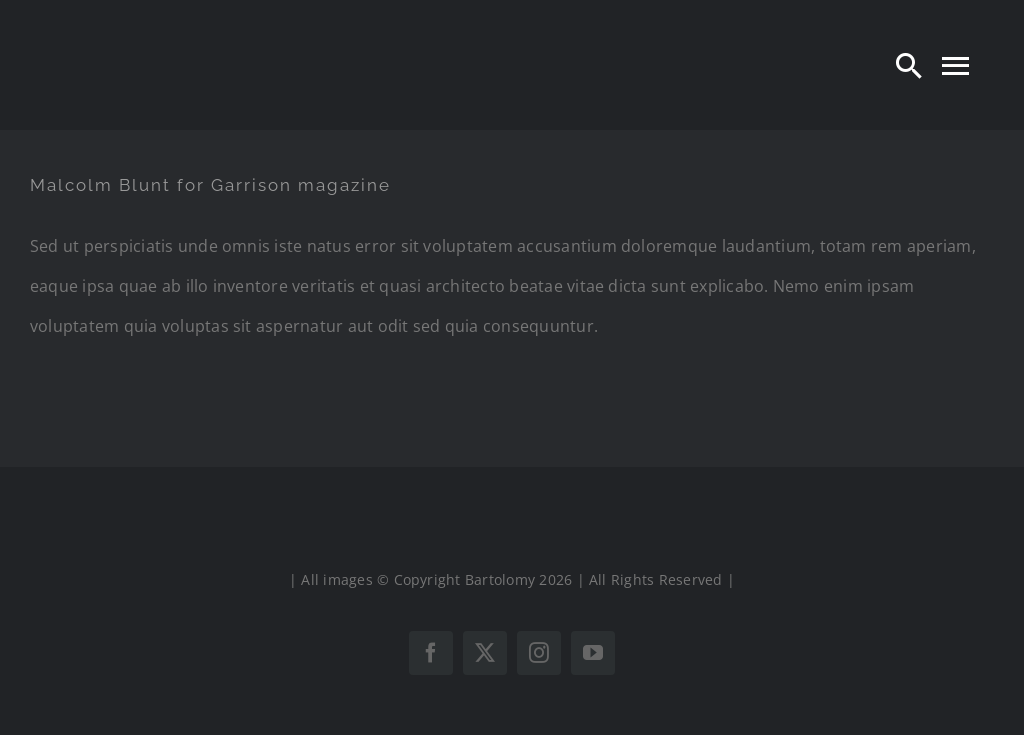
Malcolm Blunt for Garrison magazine (210, 185)
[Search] (909, 65)
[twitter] (485, 653)
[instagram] (539, 653)
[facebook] (431, 653)
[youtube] (593, 653)
